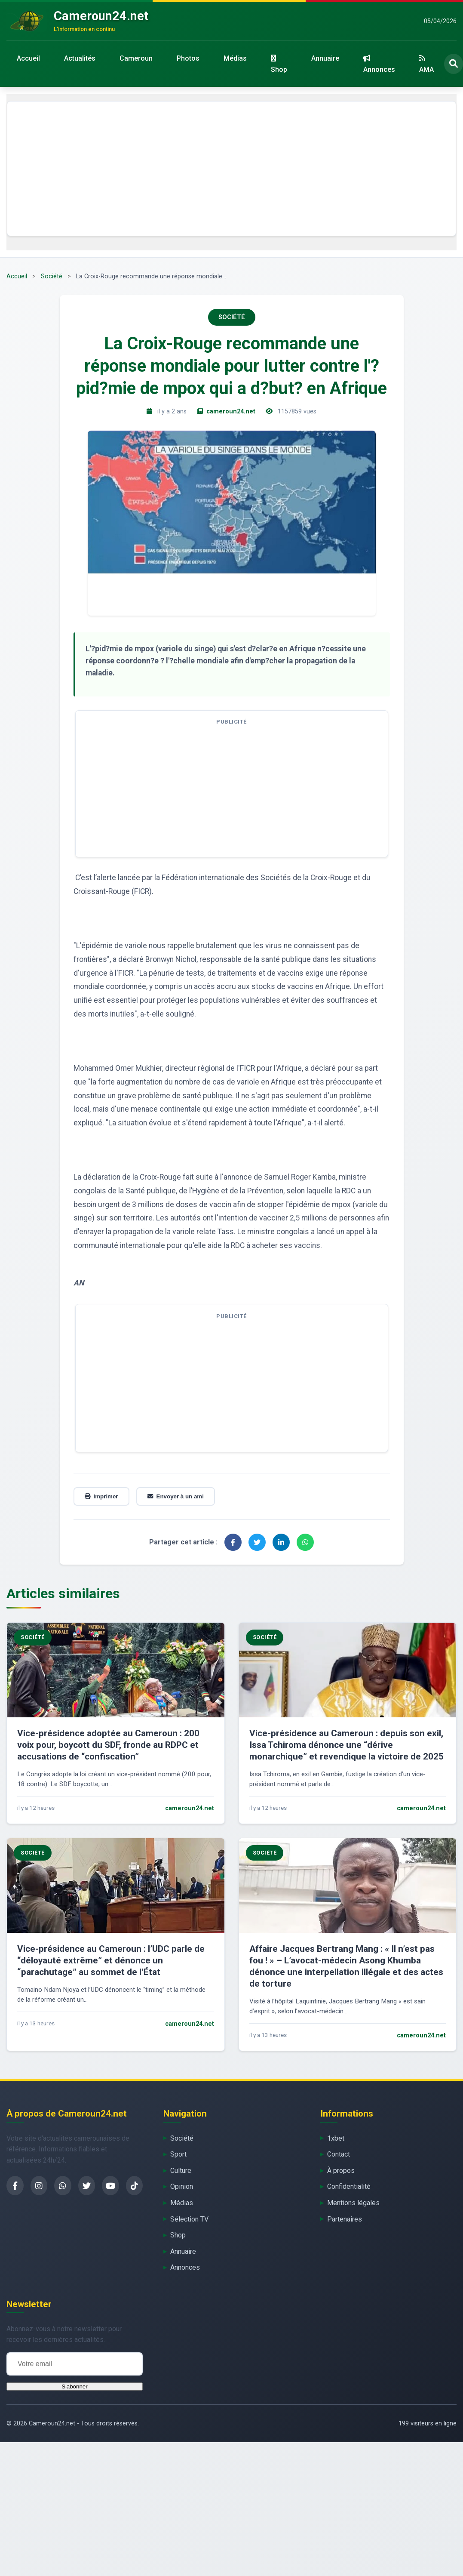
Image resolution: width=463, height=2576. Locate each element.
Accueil (28, 58)
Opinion (181, 2186)
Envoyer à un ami (175, 1496)
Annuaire (325, 58)
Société (51, 276)
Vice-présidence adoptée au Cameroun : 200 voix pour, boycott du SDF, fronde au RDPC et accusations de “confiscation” (108, 1745)
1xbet (335, 2138)
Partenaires (344, 2219)
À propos (341, 2170)
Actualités (79, 58)
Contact (338, 2154)
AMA (426, 64)
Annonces (379, 64)
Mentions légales (353, 2203)
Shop (279, 64)
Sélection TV (189, 2219)
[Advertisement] (232, 168)
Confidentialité (349, 2186)
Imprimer (101, 1496)
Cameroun (136, 58)
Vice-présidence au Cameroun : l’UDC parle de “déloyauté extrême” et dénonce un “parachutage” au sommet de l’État (111, 1960)
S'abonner (74, 2386)
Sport (178, 2154)
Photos (188, 58)
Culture (180, 2170)
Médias (235, 58)
